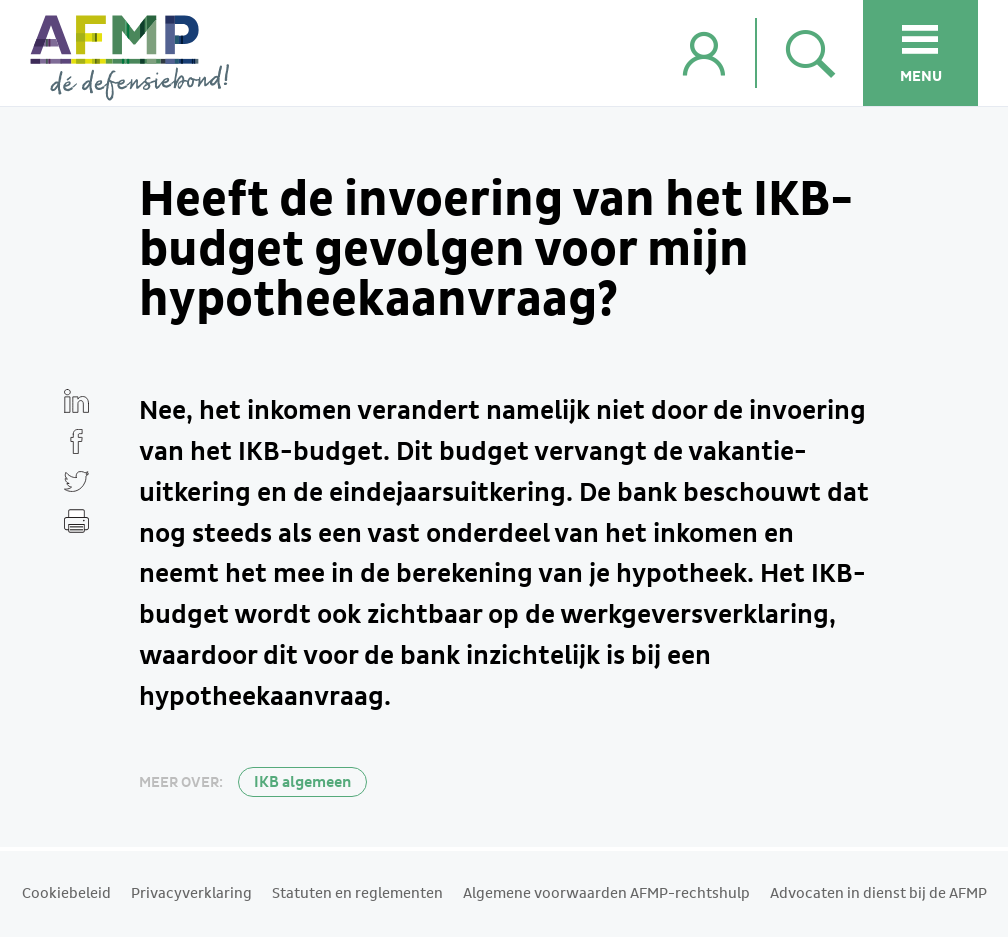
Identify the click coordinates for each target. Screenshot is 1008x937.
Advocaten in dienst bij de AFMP (878, 894)
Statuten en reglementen (357, 894)
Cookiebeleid (66, 894)
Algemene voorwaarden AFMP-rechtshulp (606, 894)
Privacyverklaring (191, 894)
